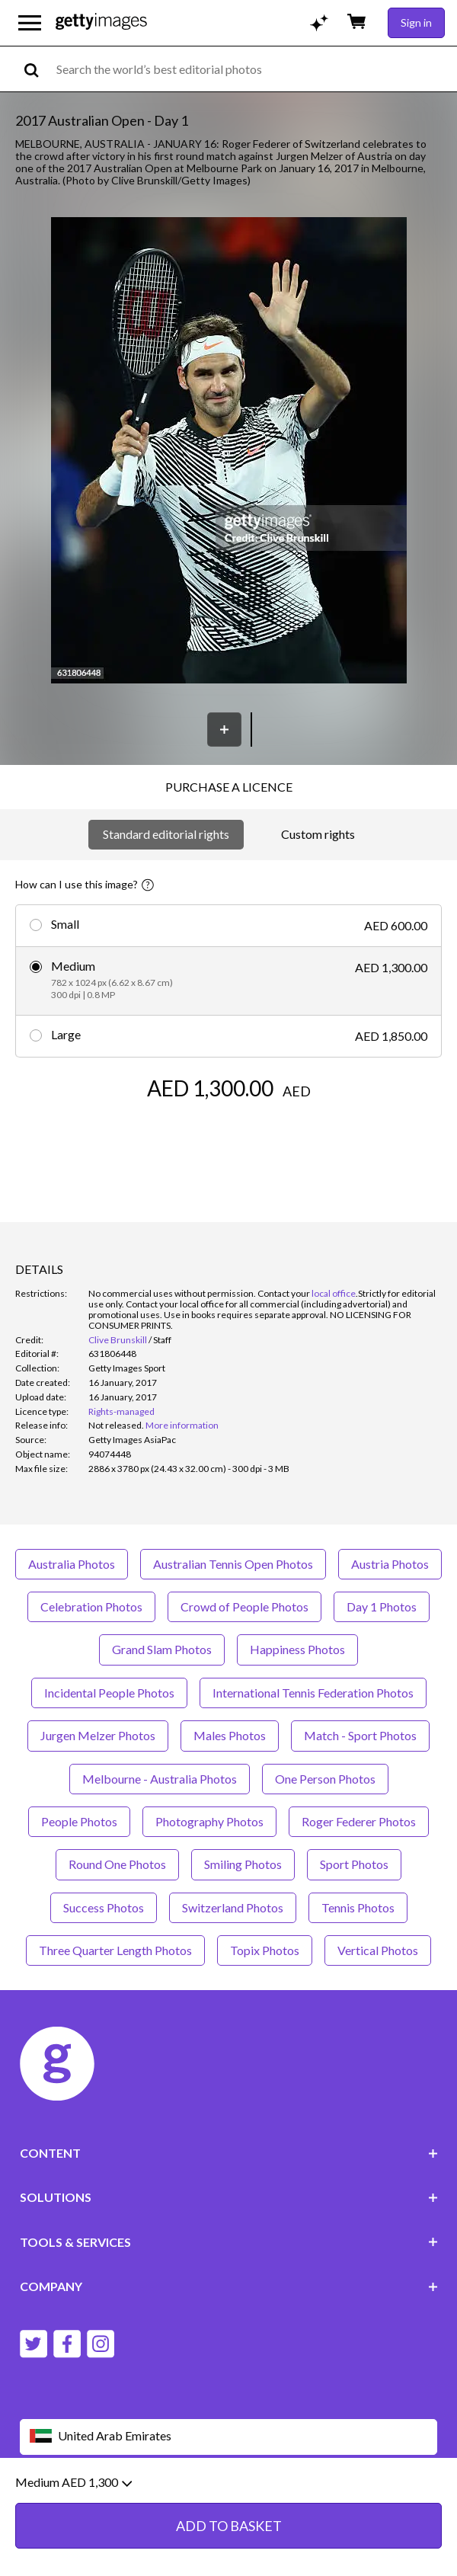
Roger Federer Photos (359, 1821)
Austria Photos (390, 1564)
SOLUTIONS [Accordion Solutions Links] (229, 2197)
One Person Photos (325, 1778)
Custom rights (318, 834)
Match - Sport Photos (360, 1735)
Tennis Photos (358, 1907)
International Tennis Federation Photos (313, 1692)
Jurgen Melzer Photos (97, 1735)
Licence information (307, 2510)
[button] (229, 451)
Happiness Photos (297, 1649)
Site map (386, 2510)
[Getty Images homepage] (101, 22)
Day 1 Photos (382, 1606)
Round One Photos (117, 1864)
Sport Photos (354, 1864)
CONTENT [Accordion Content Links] (229, 2153)
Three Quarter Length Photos (115, 1950)
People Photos (79, 1821)
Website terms (55, 2510)
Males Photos (229, 1735)
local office (334, 1293)
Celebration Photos (91, 1606)
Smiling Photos (243, 1864)
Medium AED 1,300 (73, 2550)
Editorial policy (138, 2510)
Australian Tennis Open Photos (233, 1564)
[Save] (224, 729)
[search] (37, 68)
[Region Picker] (229, 2437)
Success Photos (103, 1907)
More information (182, 1425)
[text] (254, 69)
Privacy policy (216, 2510)
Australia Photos (71, 1564)
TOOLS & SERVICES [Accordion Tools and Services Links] (229, 2242)
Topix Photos (264, 1950)
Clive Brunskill (117, 1340)
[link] (116, 1425)
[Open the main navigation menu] (29, 23)
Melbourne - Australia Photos (159, 1778)
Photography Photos (209, 1821)
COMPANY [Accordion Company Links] (229, 2286)
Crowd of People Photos (244, 1606)
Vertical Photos (377, 1950)
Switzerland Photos (232, 1907)
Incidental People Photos (109, 1692)
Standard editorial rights (166, 834)
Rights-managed (121, 1411)
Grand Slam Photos (162, 1649)
